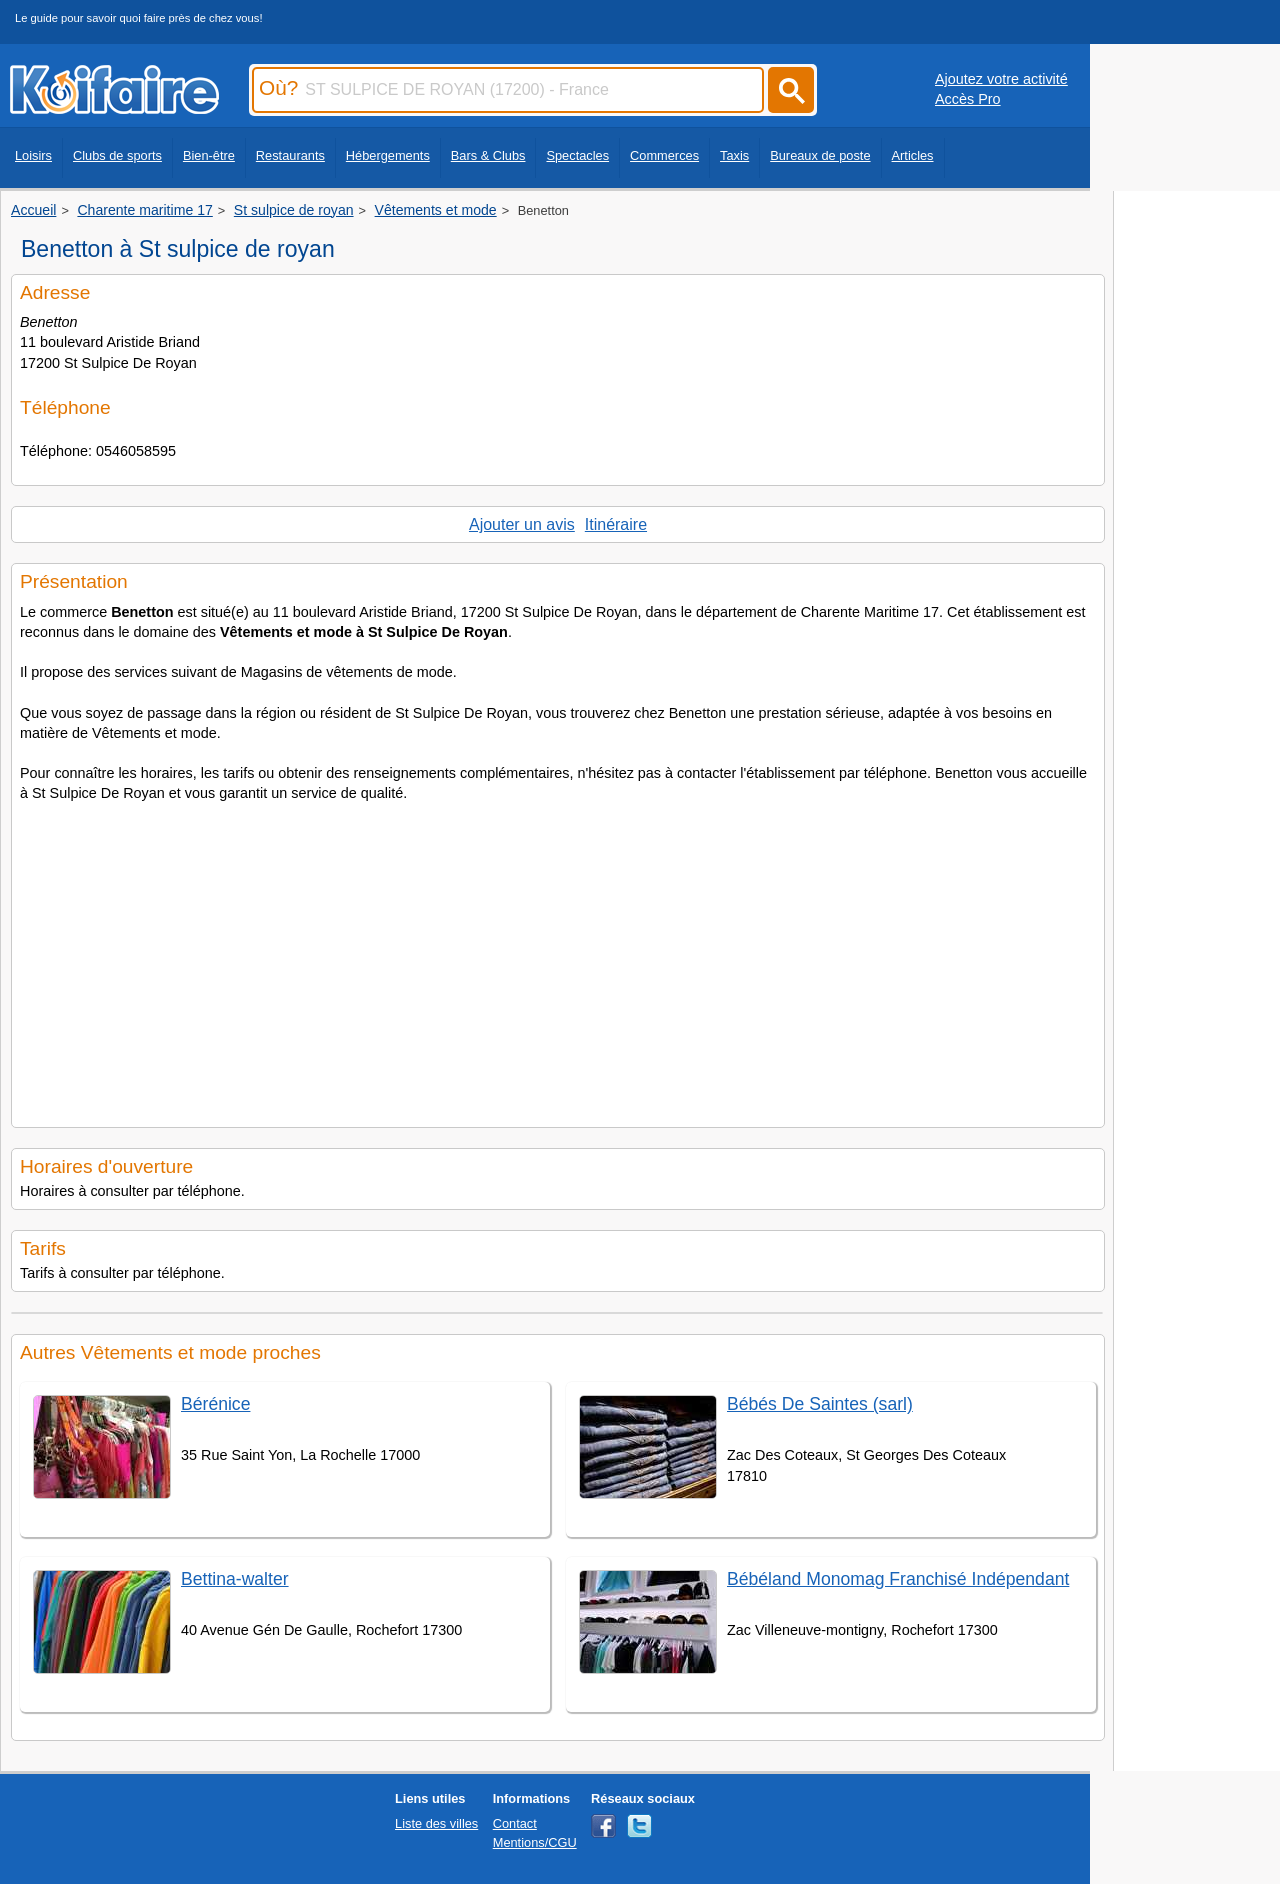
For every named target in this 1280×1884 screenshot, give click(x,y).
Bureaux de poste (820, 155)
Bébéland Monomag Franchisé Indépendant (898, 1579)
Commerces (664, 155)
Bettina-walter (235, 1579)
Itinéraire (616, 524)
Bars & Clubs (488, 155)
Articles (913, 155)
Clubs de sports (117, 155)
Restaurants (290, 155)
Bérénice (215, 1404)
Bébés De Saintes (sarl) (820, 1404)
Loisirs (33, 155)
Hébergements (388, 155)
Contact (515, 1823)
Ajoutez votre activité (1001, 79)
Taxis (734, 155)
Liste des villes (436, 1823)
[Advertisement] (558, 959)
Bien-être (209, 155)
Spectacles (577, 155)
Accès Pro (968, 99)
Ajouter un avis (522, 524)
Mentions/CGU (535, 1842)
